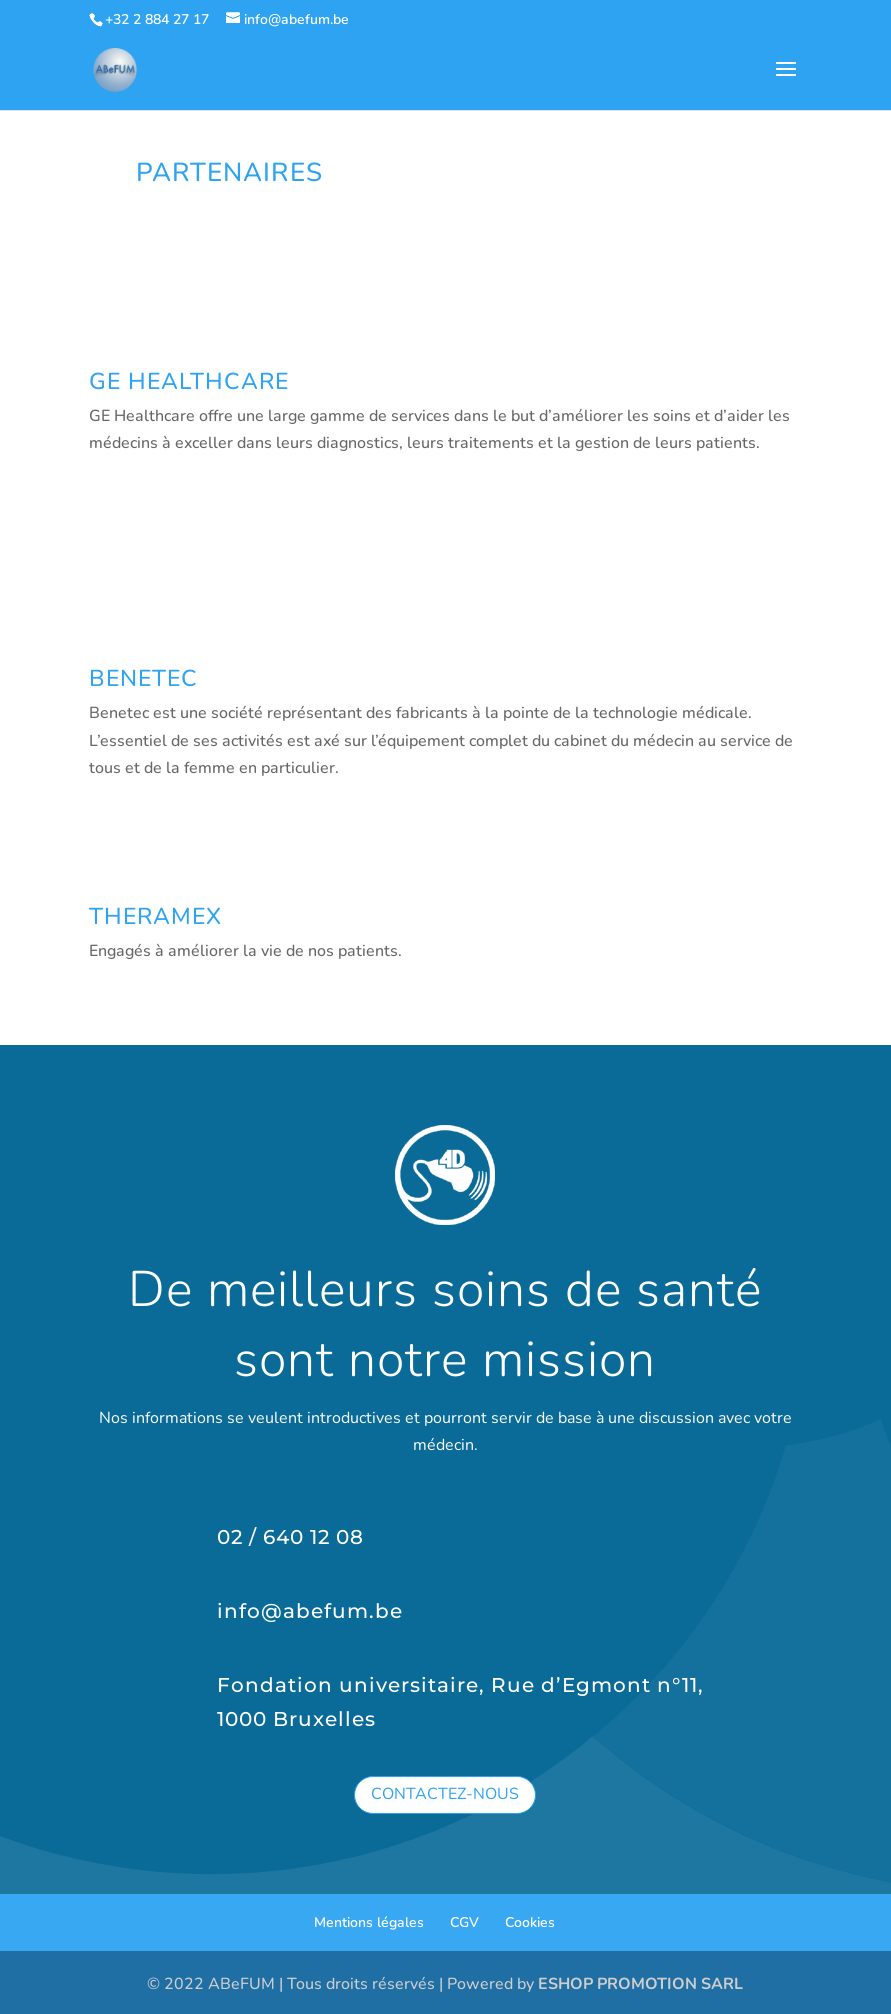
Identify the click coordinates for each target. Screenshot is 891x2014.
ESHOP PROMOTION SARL (640, 1984)
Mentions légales (369, 1922)
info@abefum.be (310, 1611)
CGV (464, 1922)
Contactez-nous (445, 1794)
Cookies (530, 1922)
